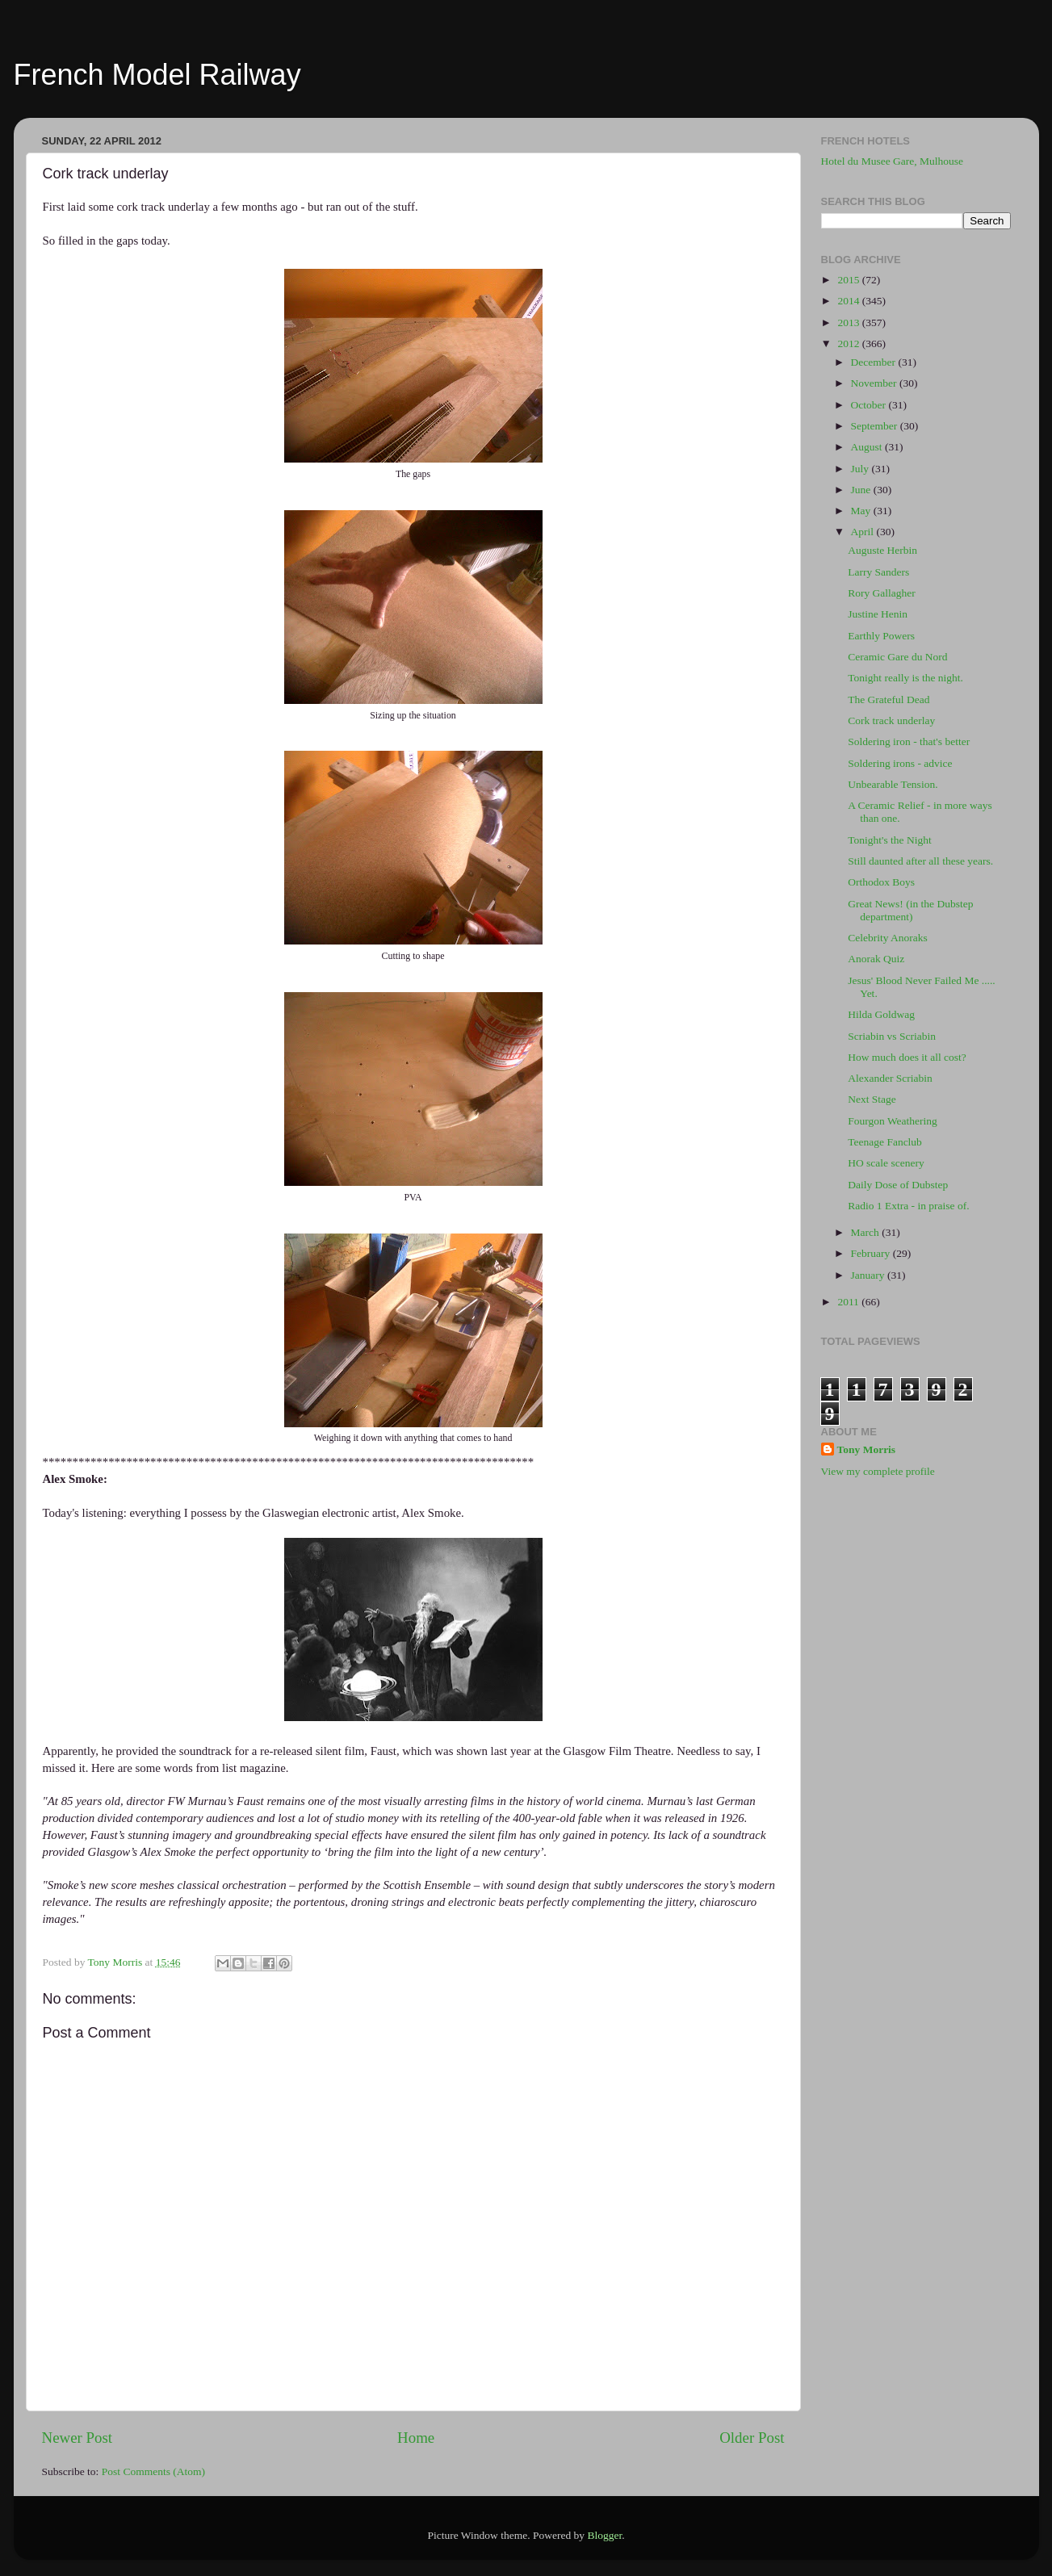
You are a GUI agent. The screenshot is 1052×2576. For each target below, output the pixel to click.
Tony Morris (866, 1449)
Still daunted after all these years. (920, 861)
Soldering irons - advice (900, 763)
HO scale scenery (886, 1163)
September (875, 426)
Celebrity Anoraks (888, 938)
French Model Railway (157, 74)
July (861, 469)
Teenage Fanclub (885, 1142)
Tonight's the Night (890, 840)
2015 (849, 280)
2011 (849, 1302)
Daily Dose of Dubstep (898, 1185)
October (870, 405)
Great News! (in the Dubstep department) (910, 910)
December (875, 362)
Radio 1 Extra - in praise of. (908, 1206)
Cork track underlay (891, 720)
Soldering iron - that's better (909, 741)
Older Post (751, 2437)
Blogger (604, 2535)
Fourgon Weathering (892, 1121)
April (864, 532)
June (862, 490)
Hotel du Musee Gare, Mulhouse (892, 161)
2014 (849, 301)
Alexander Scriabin (890, 1078)
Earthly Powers (881, 636)
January (869, 1275)
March (866, 1232)
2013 (849, 322)
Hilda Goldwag (881, 1014)
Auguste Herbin (882, 550)
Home (415, 2437)
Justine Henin (877, 614)
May (862, 511)
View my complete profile (878, 1471)
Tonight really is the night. (905, 678)
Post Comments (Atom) (153, 2471)
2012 (849, 343)
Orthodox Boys (881, 882)
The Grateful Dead (888, 699)
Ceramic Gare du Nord (897, 657)
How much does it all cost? (907, 1057)
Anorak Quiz (876, 959)
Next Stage (872, 1099)
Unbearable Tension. (892, 784)
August (868, 447)
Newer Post (77, 2437)
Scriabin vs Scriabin (892, 1036)
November (875, 383)
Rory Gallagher (882, 593)
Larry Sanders (878, 572)
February (872, 1253)
